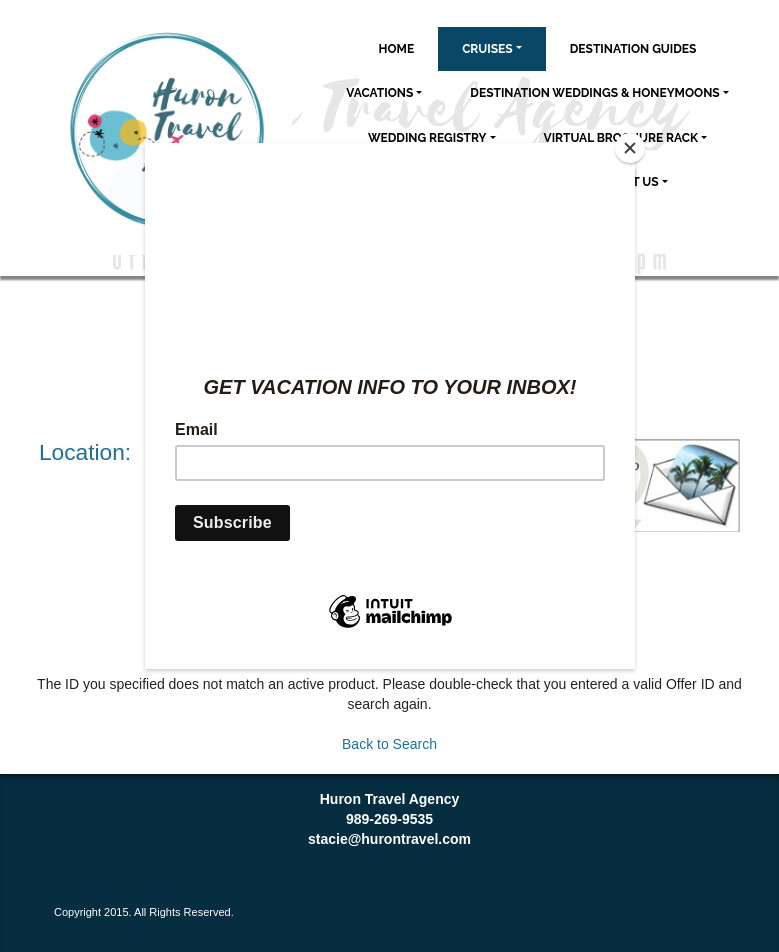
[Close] (630, 148)
